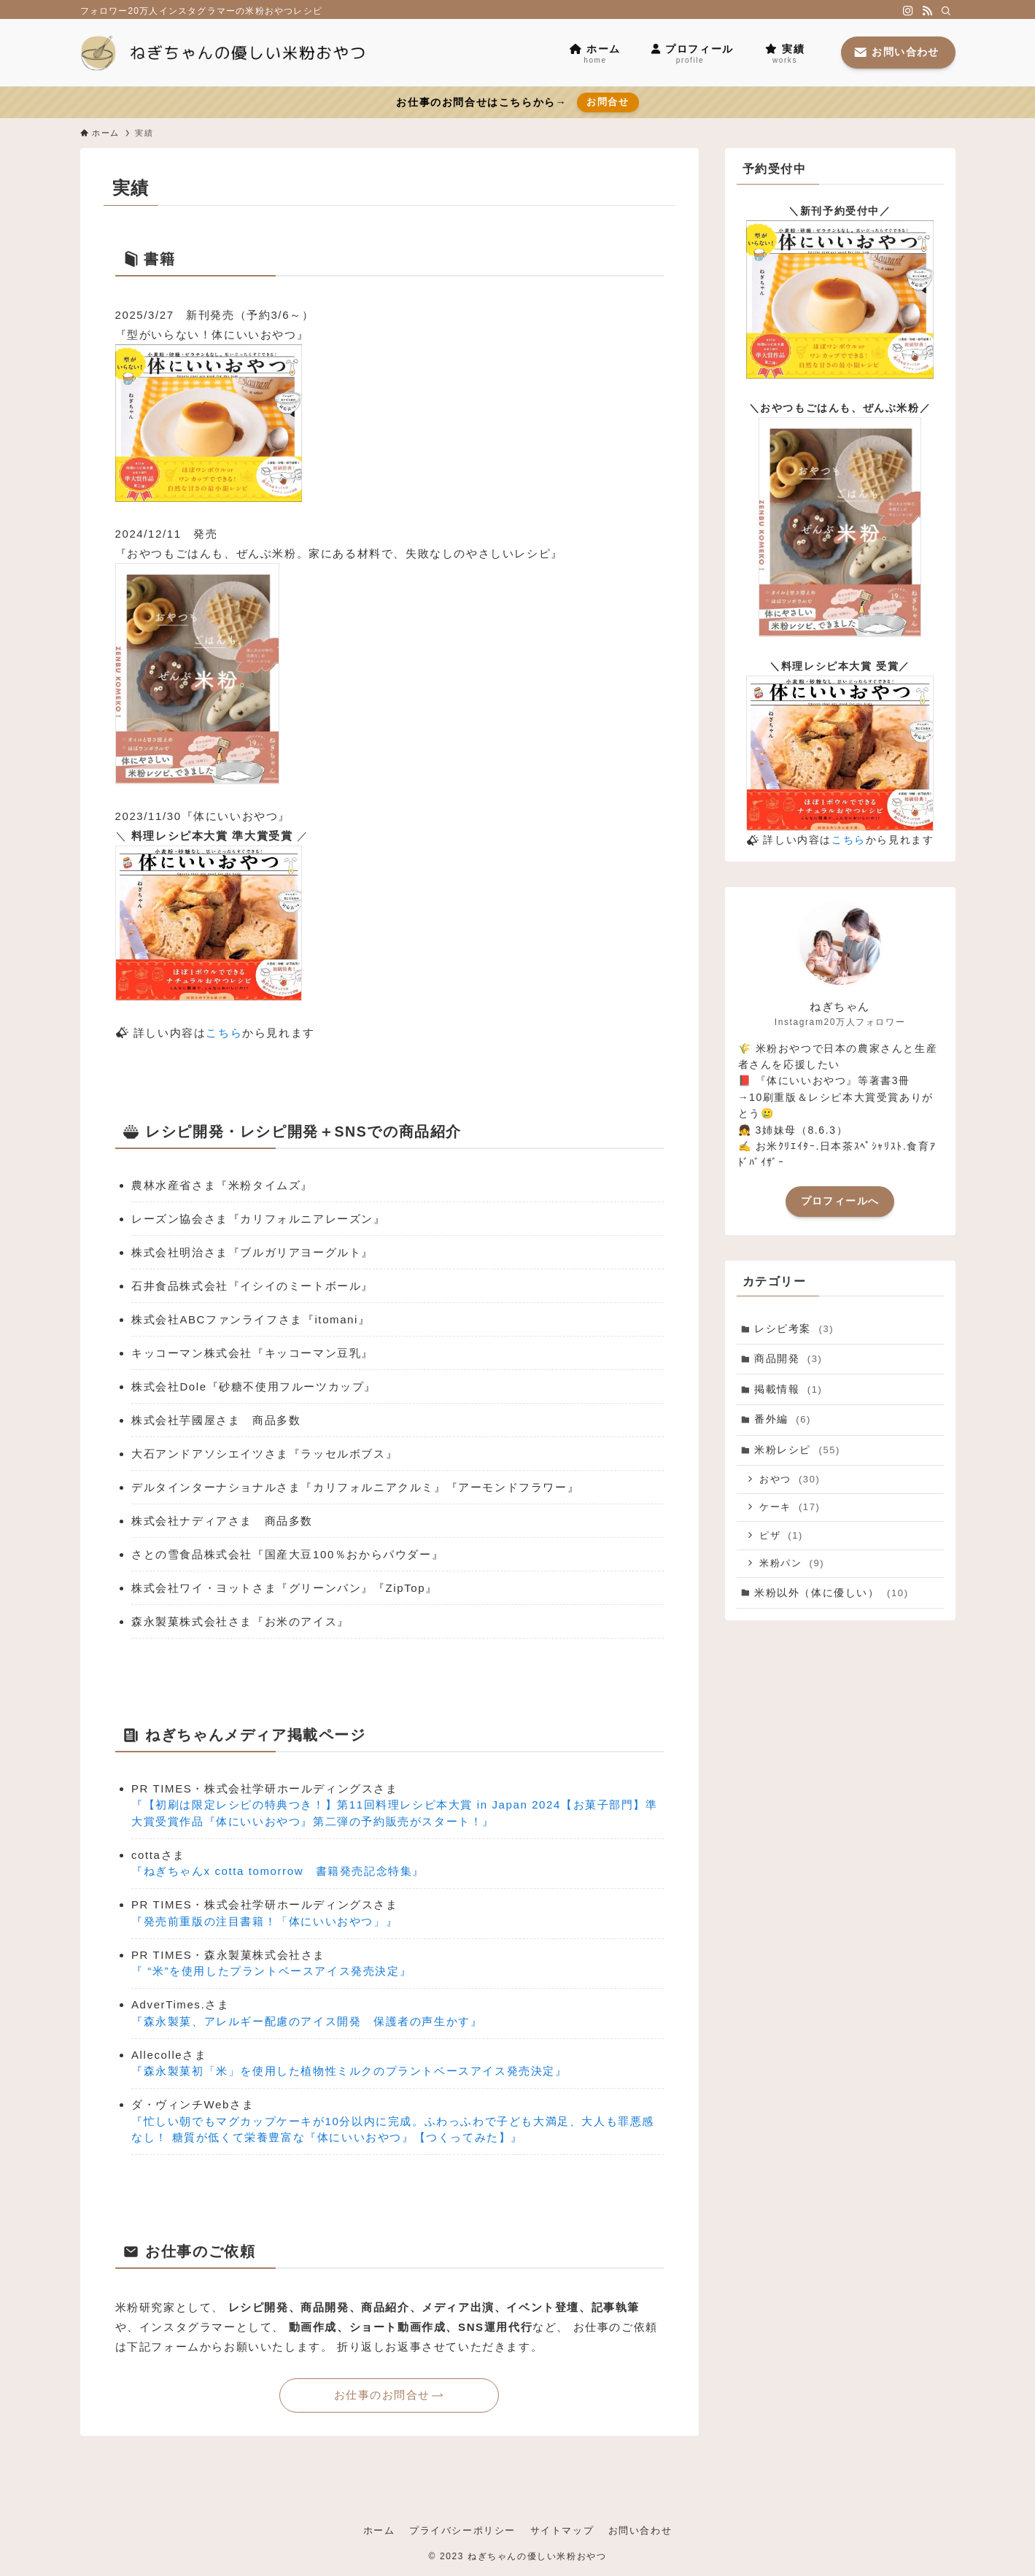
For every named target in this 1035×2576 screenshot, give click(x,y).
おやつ (789, 1479)
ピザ (781, 1535)
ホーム (379, 2530)
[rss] (927, 11)
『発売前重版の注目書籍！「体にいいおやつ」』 (264, 1921)
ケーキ (789, 1506)
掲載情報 (788, 1389)
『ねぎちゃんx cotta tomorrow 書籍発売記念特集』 (278, 1871)
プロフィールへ (840, 1201)
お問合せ (607, 101)
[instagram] (908, 11)
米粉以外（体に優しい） (831, 1592)
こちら (224, 1032)
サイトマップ (562, 2530)
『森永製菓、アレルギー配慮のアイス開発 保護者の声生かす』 (306, 2021)
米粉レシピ (797, 1449)
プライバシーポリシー (462, 2530)
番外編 (782, 1420)
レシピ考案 (794, 1328)
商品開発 (788, 1358)
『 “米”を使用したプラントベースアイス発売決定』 (271, 1971)
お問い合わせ (640, 2530)
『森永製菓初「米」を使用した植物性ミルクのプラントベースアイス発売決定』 (349, 2071)
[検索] (946, 11)
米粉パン (791, 1563)
